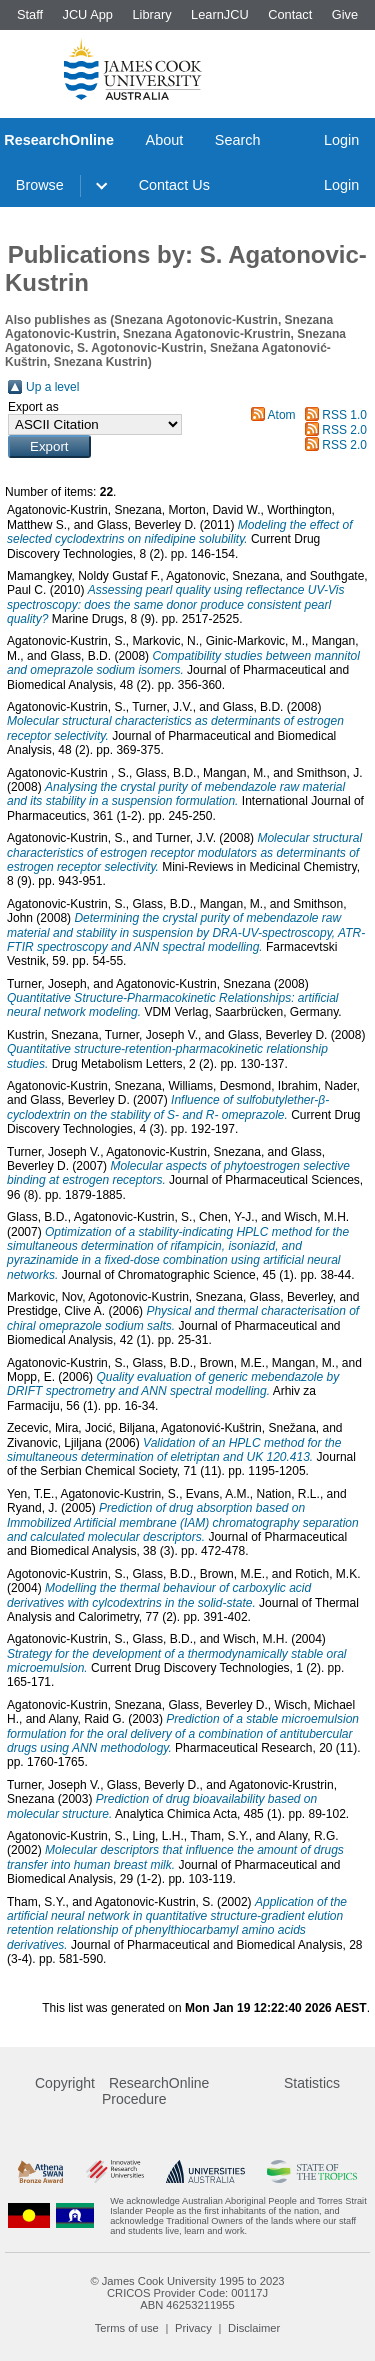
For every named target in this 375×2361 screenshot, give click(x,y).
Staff (30, 14)
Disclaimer (254, 2328)
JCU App (87, 14)
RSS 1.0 (344, 415)
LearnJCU (220, 14)
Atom (282, 415)
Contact (290, 14)
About (165, 140)
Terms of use (127, 2328)
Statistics (312, 2083)
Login (341, 140)
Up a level (52, 387)
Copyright (65, 2083)
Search (238, 140)
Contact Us (174, 185)
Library (151, 14)
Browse (40, 185)
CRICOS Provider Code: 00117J (187, 2293)
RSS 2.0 (344, 430)
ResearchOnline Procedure (155, 2091)
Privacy (193, 2328)
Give (345, 14)
